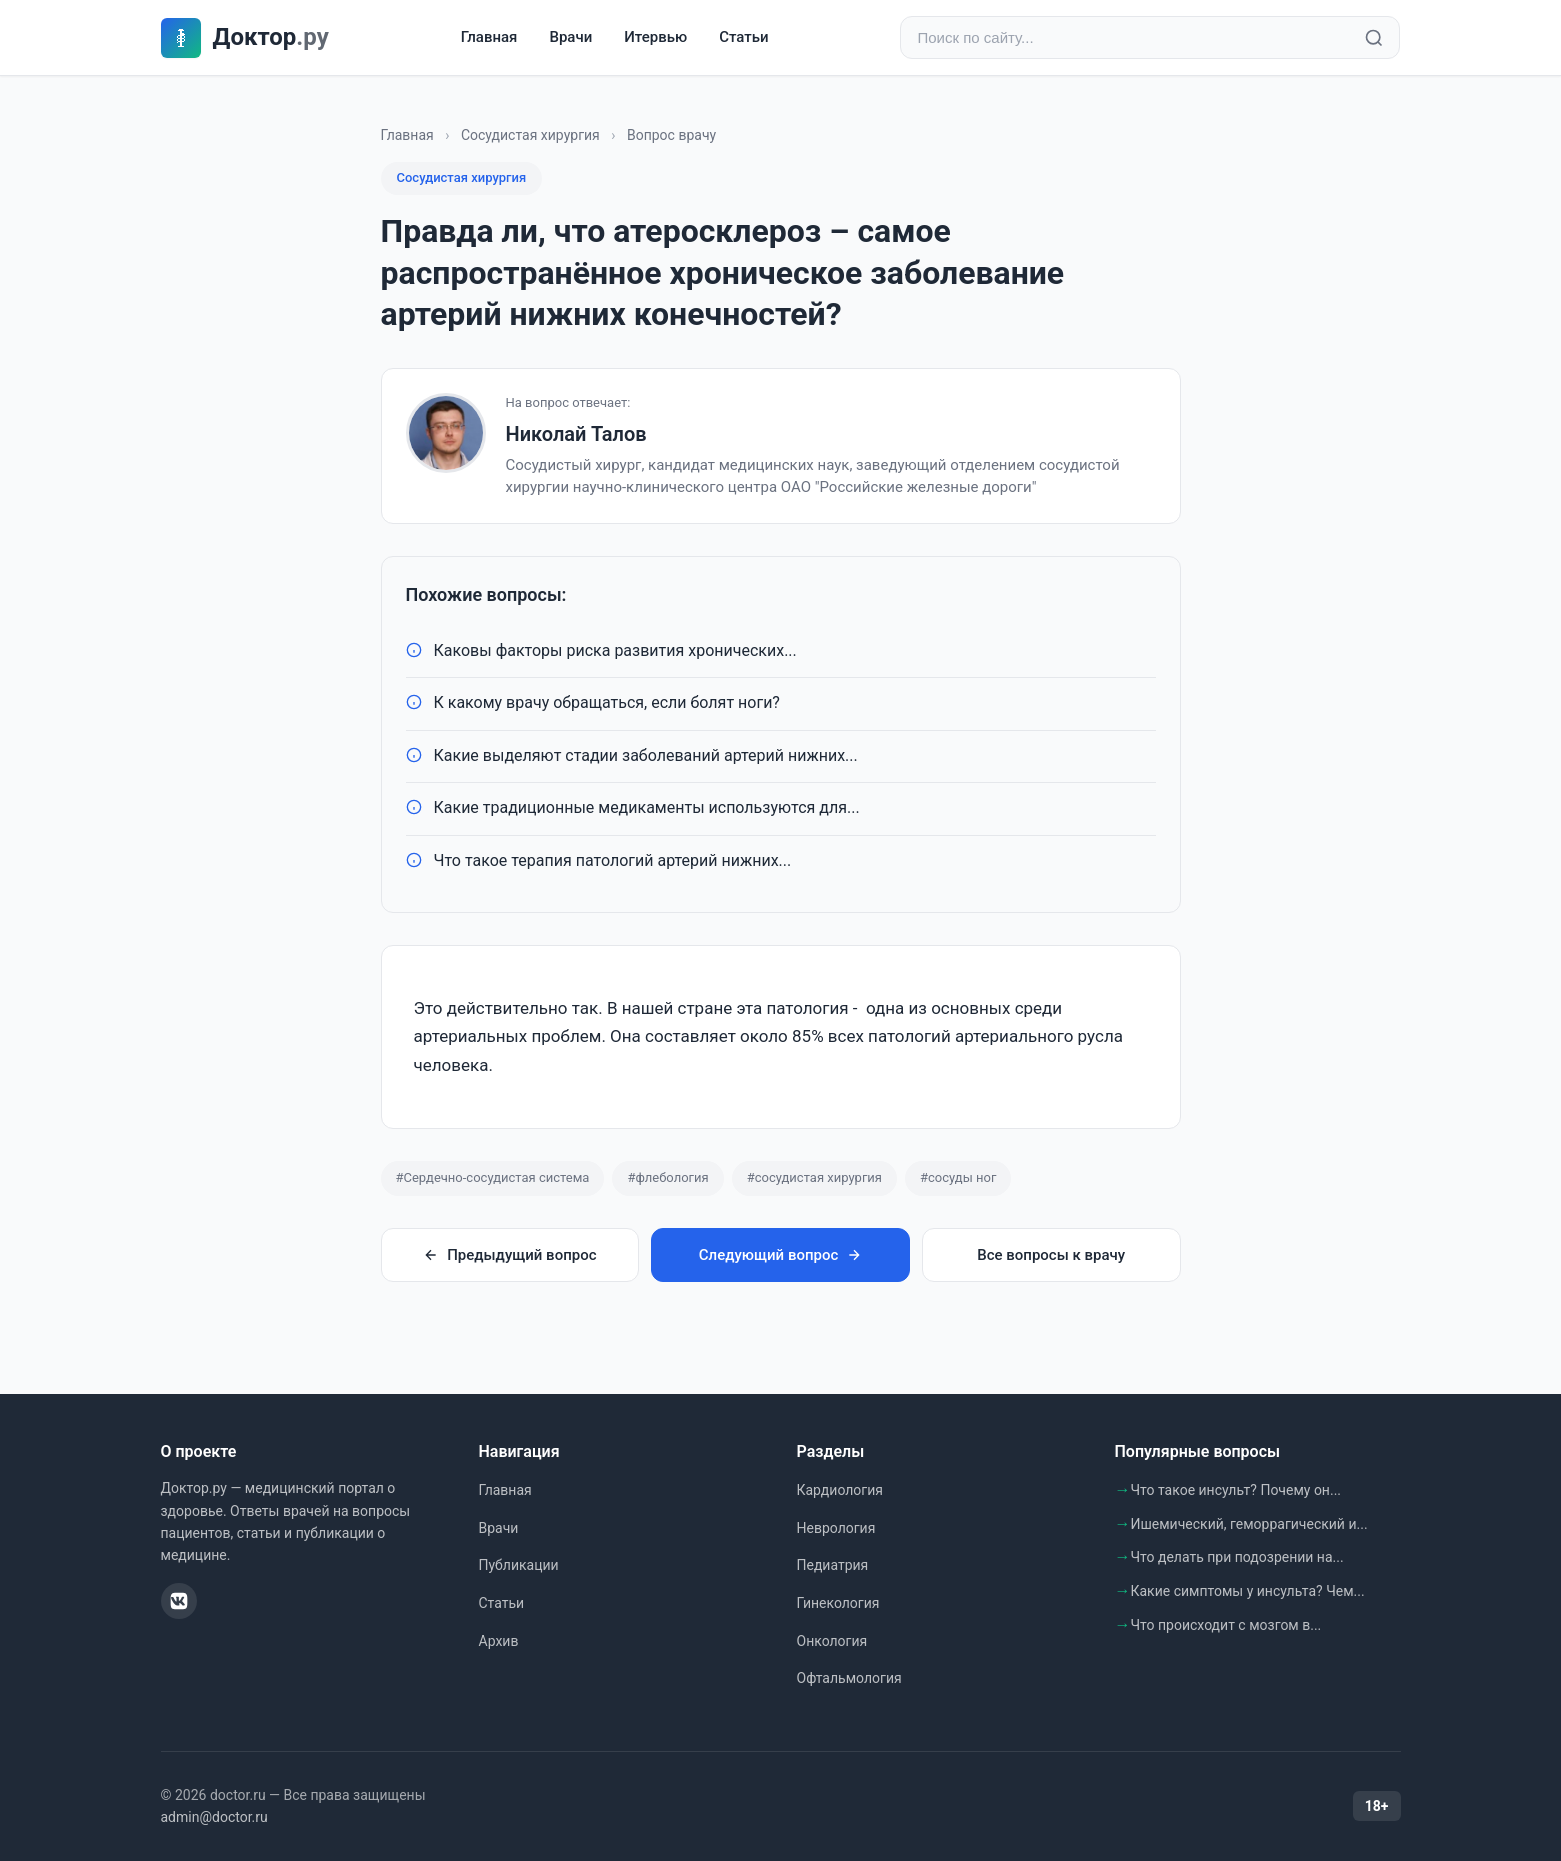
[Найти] (1374, 38)
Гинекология (838, 1603)
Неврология (836, 1528)
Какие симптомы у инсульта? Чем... (1248, 1591)
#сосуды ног (958, 1177)
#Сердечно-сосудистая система (493, 1177)
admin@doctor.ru (214, 1817)
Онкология (832, 1641)
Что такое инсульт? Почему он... (1236, 1490)
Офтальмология (849, 1678)
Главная (489, 37)
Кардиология (840, 1490)
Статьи (743, 37)
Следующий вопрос (780, 1255)
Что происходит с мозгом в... (1226, 1625)
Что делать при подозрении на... (1237, 1557)
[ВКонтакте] (179, 1601)
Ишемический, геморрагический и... (1249, 1524)
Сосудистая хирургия (530, 135)
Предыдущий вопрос (509, 1255)
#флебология (667, 1177)
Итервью (655, 37)
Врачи (570, 37)
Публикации (519, 1565)
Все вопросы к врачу (1051, 1255)
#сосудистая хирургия (814, 1177)
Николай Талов (576, 434)
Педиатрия (833, 1565)
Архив (499, 1641)
